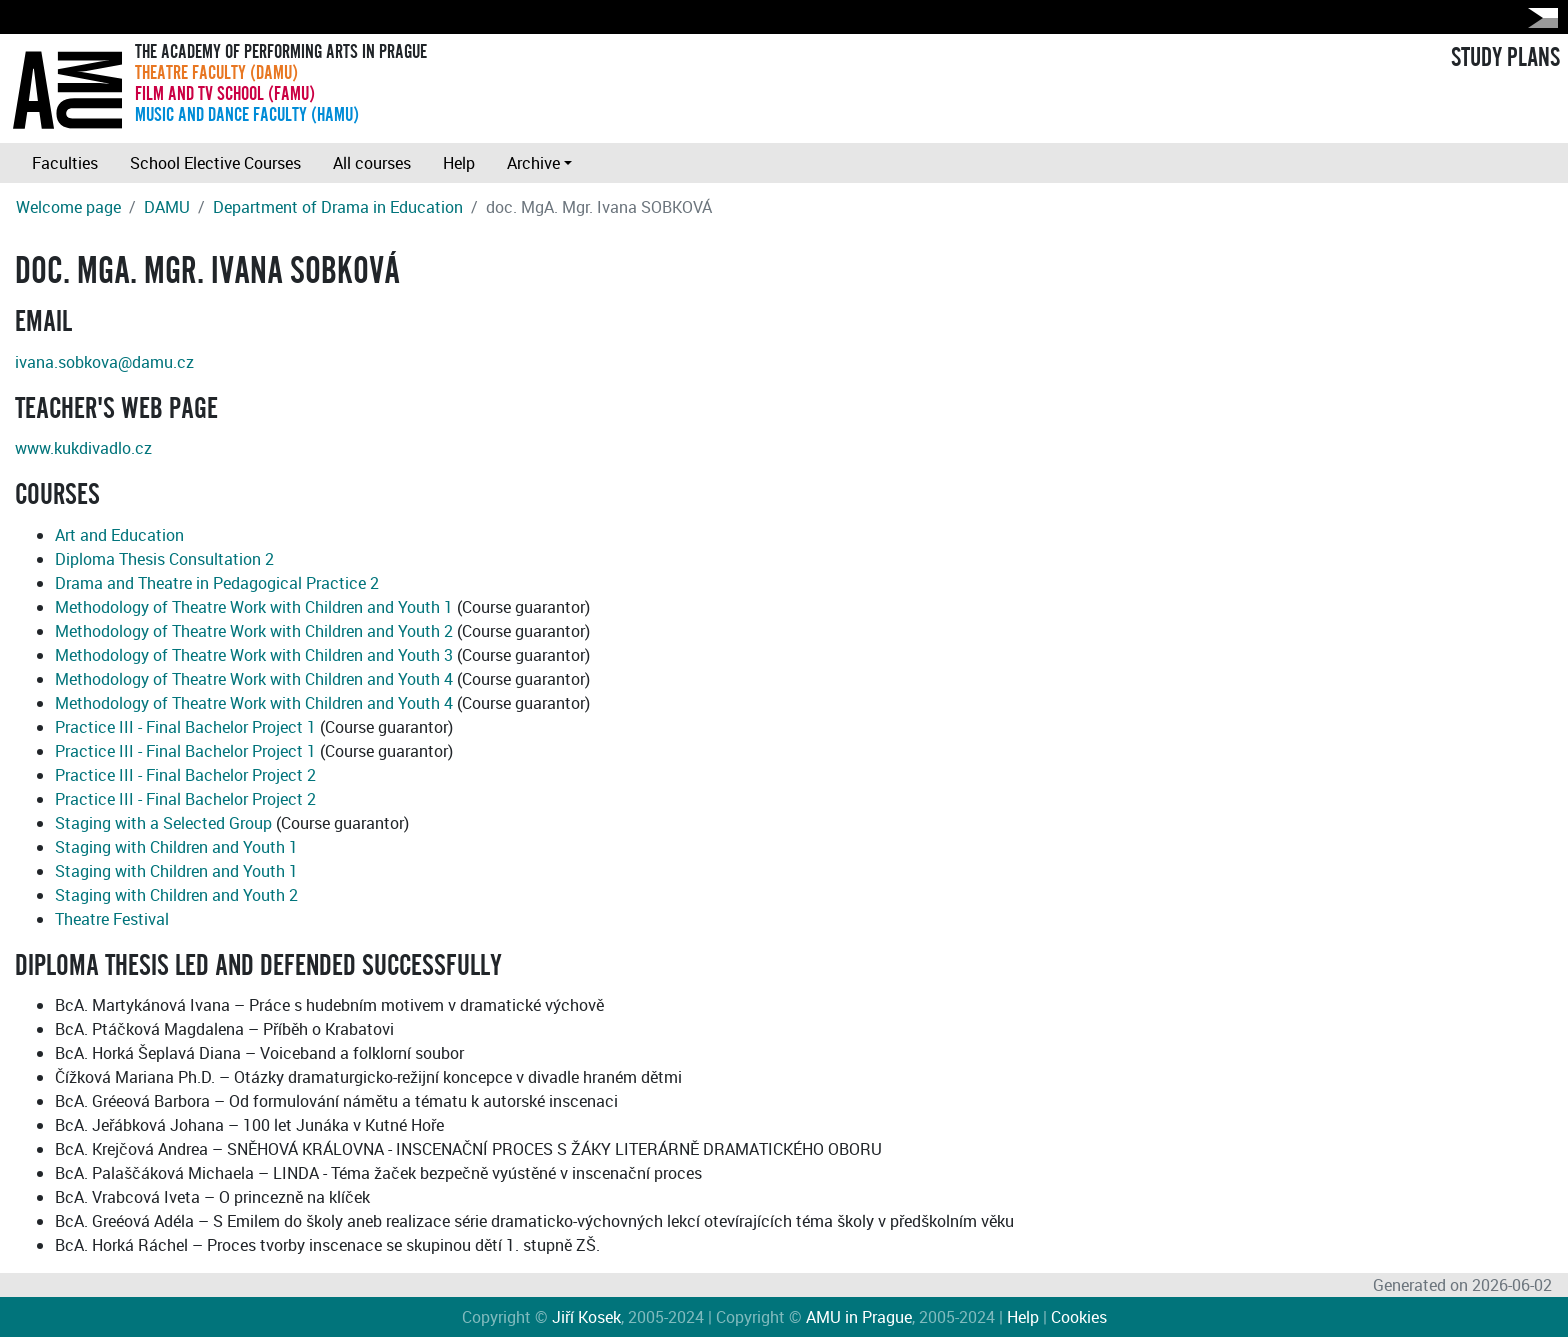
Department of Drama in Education (338, 207)
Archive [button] (533, 163)
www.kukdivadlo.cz (83, 448)
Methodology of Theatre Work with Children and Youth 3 (254, 655)
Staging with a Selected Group (163, 823)
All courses (372, 163)
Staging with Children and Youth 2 (176, 895)
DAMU (167, 207)
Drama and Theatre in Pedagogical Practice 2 (217, 583)
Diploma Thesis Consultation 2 (164, 559)
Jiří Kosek (586, 1317)
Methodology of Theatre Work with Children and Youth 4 (254, 679)
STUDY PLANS (1505, 58)
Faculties (65, 163)
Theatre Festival (112, 919)
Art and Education (119, 535)
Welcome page (68, 207)
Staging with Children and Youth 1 (176, 847)
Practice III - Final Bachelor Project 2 (185, 775)
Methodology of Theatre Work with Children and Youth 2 (254, 631)
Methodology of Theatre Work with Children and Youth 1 (254, 607)
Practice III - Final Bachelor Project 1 (185, 727)
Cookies (1079, 1317)
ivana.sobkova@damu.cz (104, 362)
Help (459, 163)
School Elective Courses (215, 163)
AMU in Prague (859, 1317)
